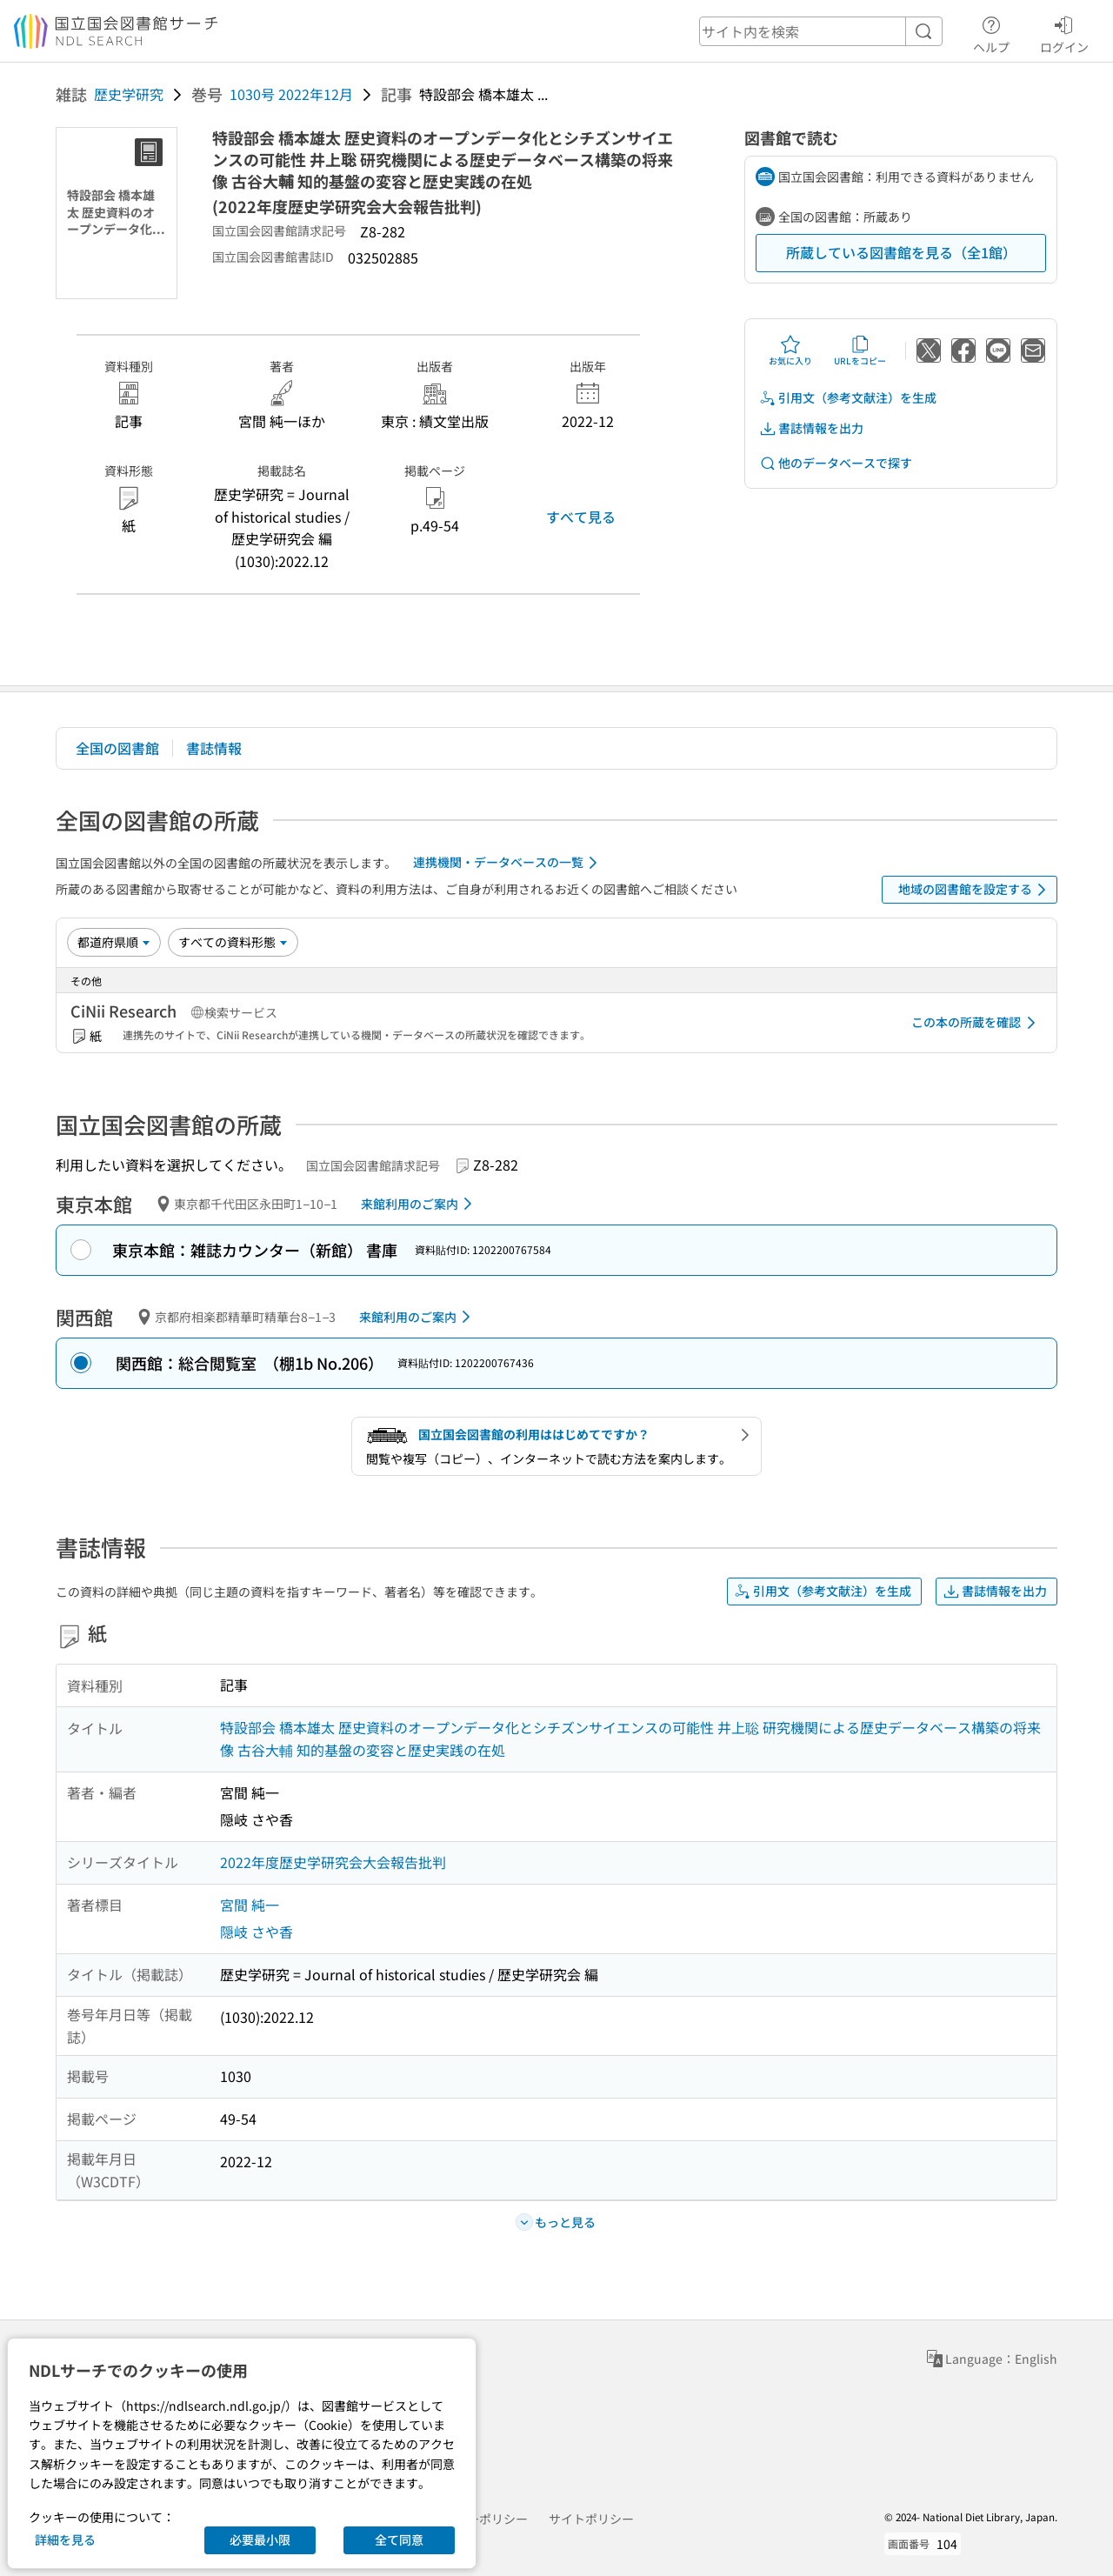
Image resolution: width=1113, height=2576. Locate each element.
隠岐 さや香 (256, 1931)
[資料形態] (233, 942)
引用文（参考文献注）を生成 (847, 398)
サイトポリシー (591, 2518)
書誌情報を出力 (811, 428)
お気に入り (790, 350)
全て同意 (399, 2539)
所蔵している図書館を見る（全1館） (901, 252)
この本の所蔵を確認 (976, 1022)
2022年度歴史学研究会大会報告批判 (333, 1862)
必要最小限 (260, 2539)
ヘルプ (991, 32)
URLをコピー (860, 350)
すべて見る (581, 516)
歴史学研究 (128, 93)
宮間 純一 (249, 1904)
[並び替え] (114, 942)
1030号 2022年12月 (291, 93)
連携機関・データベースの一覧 (508, 862)
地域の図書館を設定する (975, 889)
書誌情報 (214, 747)
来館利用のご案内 (419, 1203)
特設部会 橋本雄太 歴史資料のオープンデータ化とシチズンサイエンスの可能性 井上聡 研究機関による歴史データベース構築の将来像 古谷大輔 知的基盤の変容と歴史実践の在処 (630, 1738)
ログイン (1064, 32)
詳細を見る (65, 2539)
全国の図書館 (117, 747)
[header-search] (821, 31)
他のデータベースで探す (835, 463)
